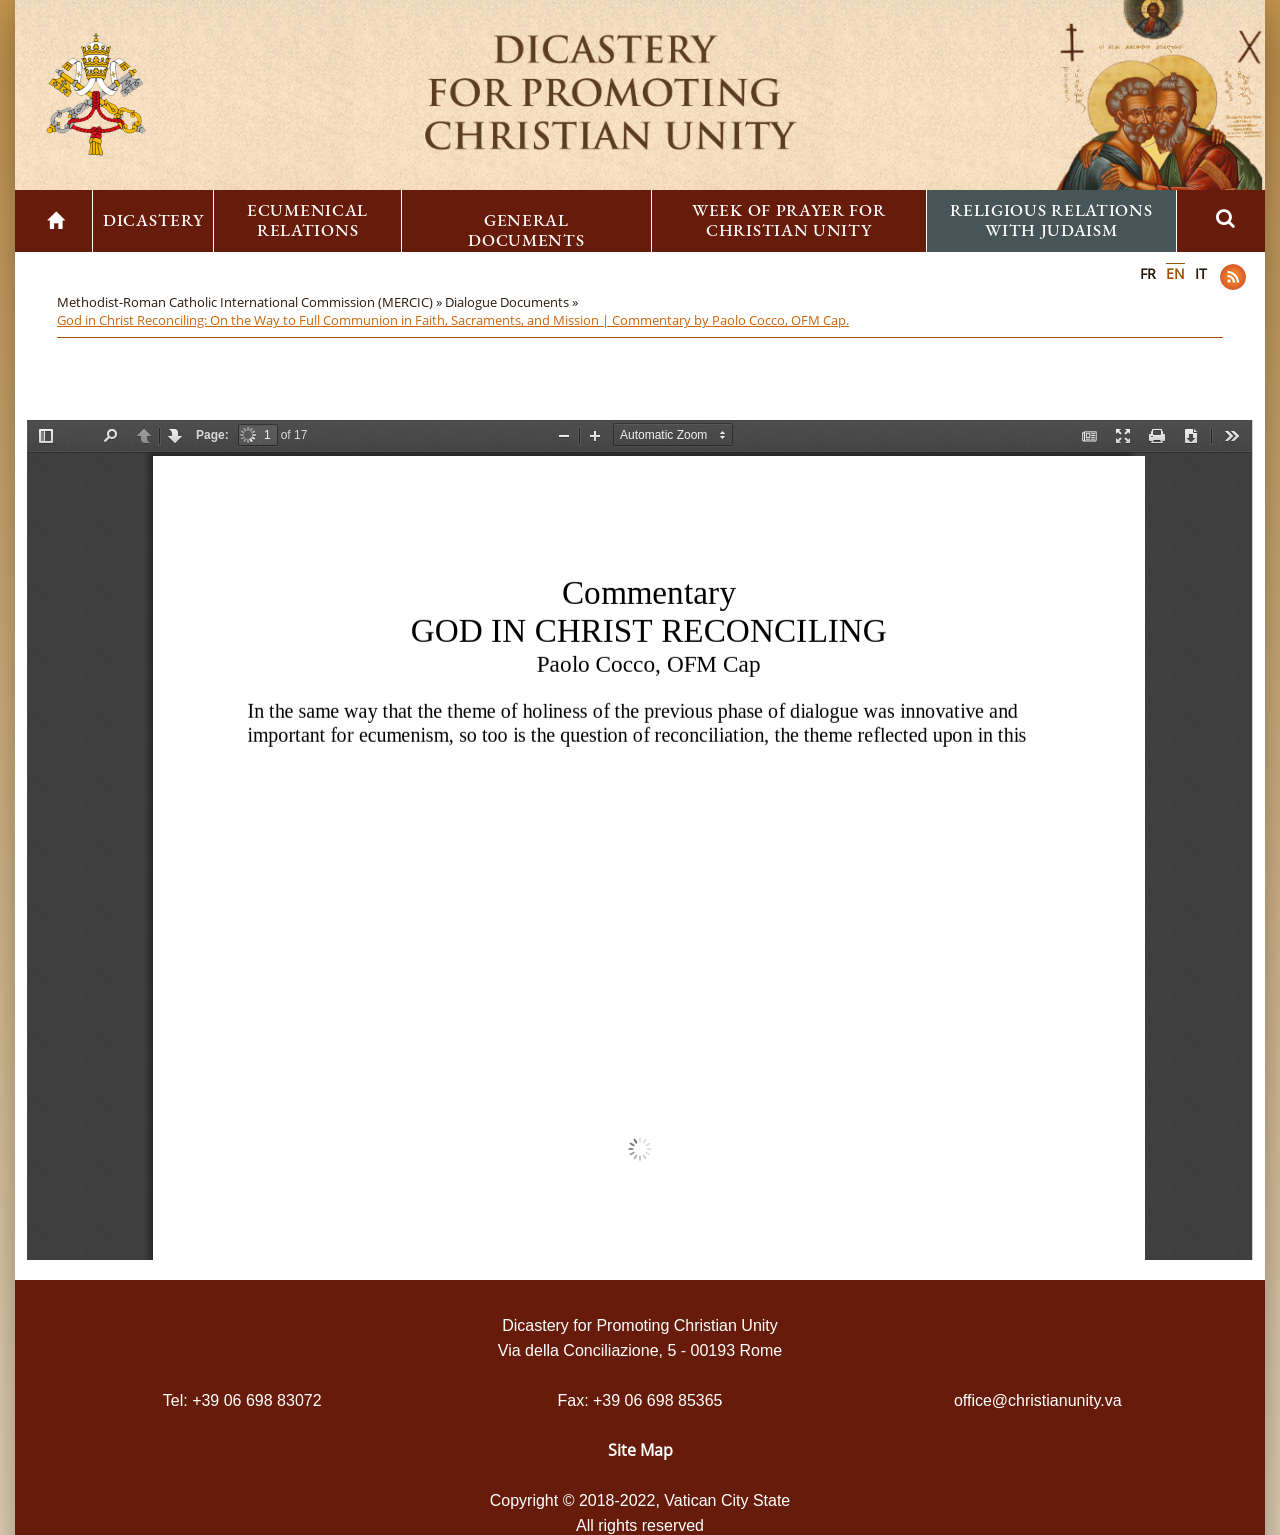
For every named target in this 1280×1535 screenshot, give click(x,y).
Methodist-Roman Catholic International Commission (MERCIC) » (251, 302)
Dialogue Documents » (513, 302)
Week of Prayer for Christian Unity (789, 220)
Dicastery (153, 220)
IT (1201, 273)
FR (1148, 273)
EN (1175, 273)
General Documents (526, 230)
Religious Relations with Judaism (1051, 220)
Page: (212, 435)
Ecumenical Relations (307, 220)
